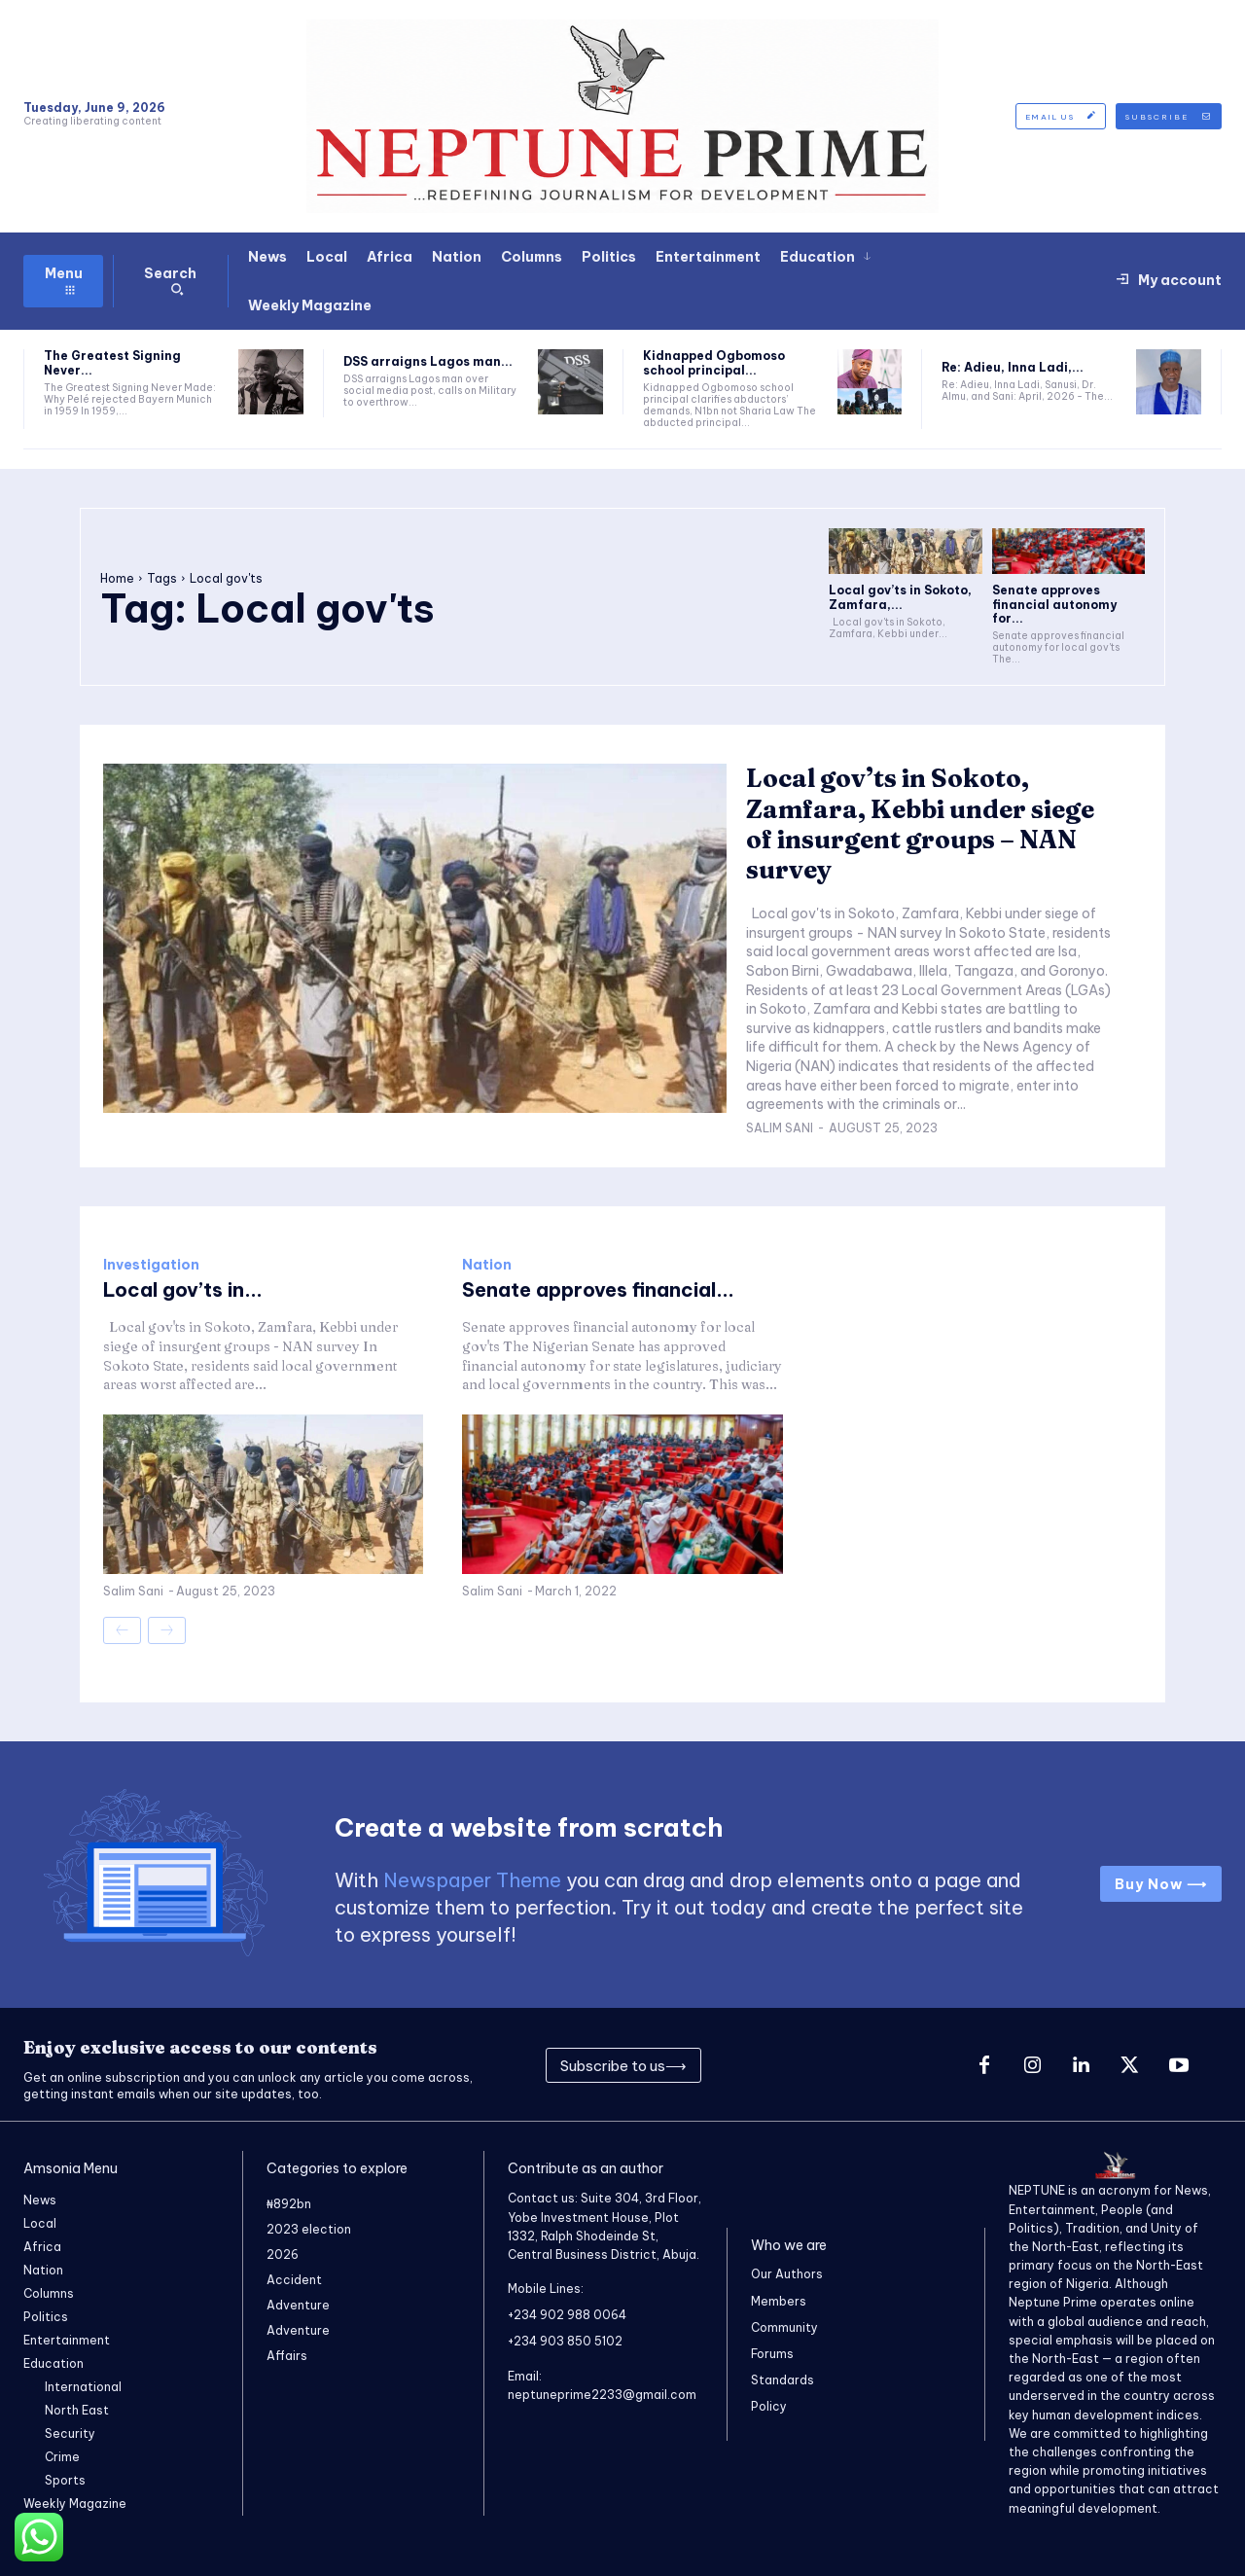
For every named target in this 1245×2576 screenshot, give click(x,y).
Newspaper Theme (472, 1880)
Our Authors (787, 2274)
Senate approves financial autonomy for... (1054, 604)
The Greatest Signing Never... (112, 362)
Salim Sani (779, 1128)
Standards (782, 2380)
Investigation (151, 1264)
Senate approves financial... (598, 1289)
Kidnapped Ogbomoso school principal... (714, 362)
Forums (772, 2353)
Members (778, 2300)
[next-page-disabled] (167, 1630)
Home (117, 578)
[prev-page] (122, 1630)
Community (784, 2327)
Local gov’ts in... (183, 1289)
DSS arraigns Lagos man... (428, 361)
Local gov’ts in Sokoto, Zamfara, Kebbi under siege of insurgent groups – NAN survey (920, 824)
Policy (769, 2406)
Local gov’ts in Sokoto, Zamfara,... (900, 597)
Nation (487, 1264)
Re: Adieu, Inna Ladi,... (1013, 367)
